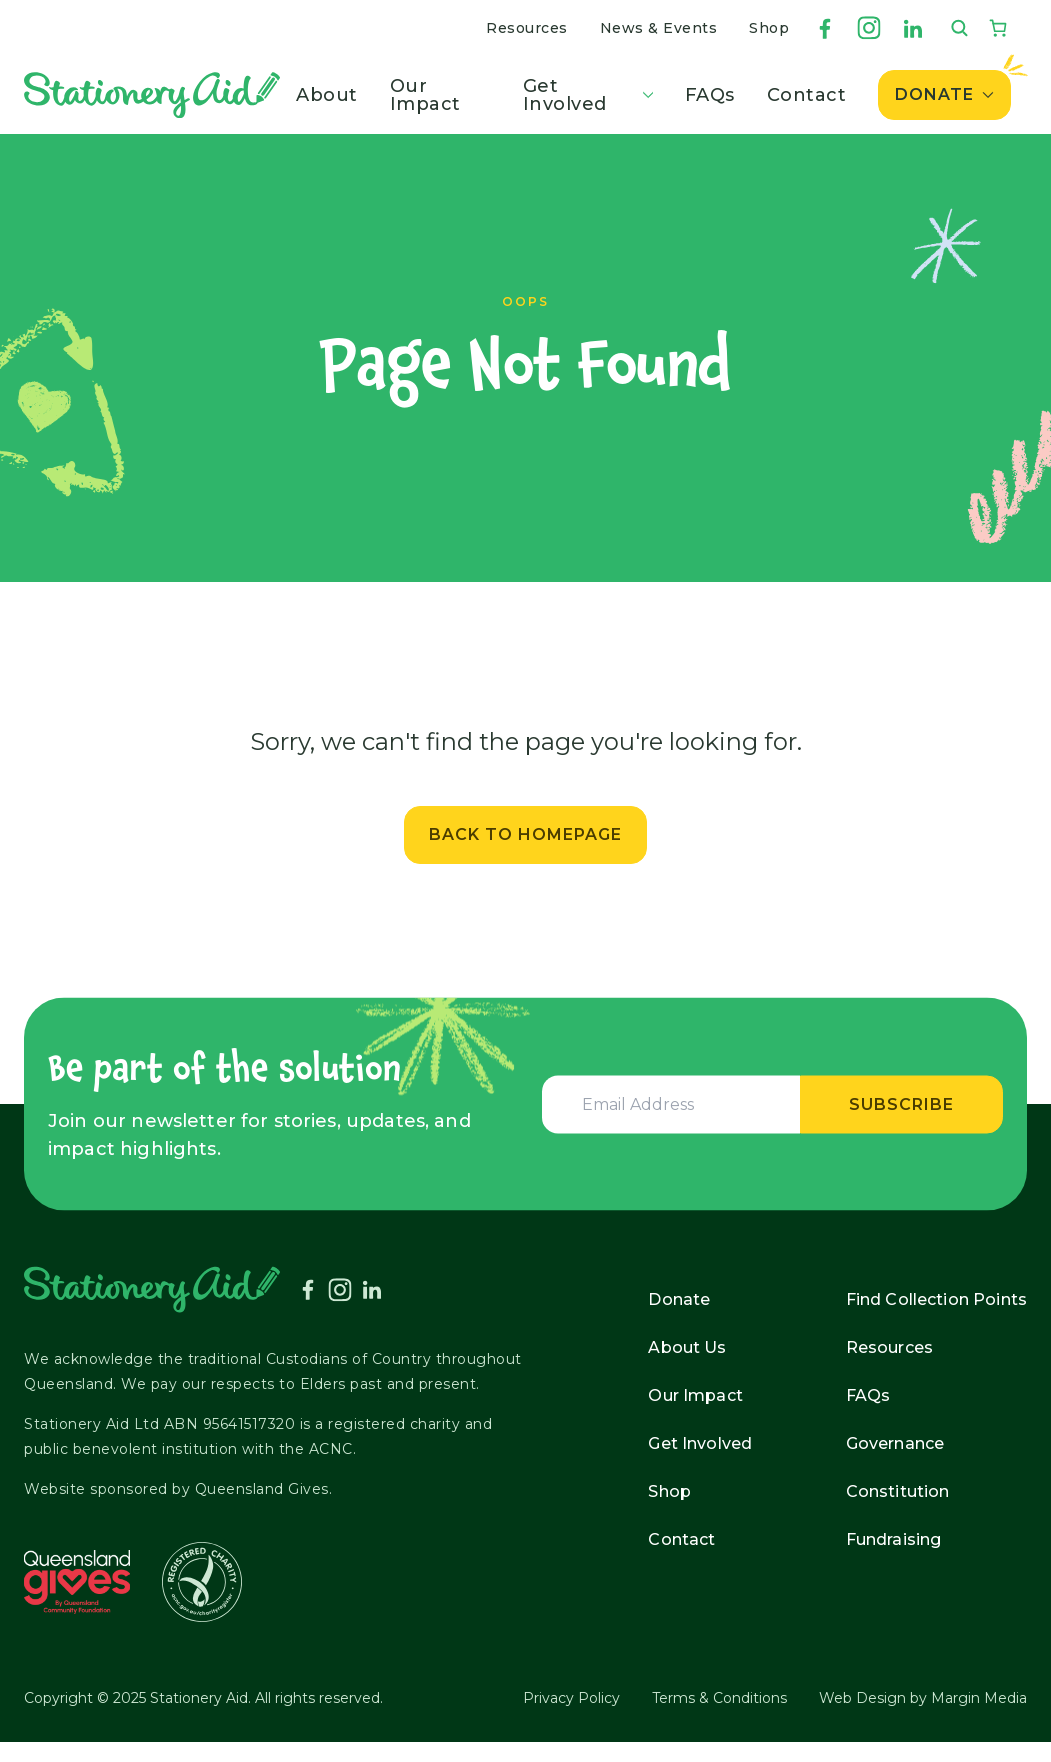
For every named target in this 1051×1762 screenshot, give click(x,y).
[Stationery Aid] (152, 95)
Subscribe (901, 1103)
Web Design (862, 1698)
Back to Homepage (525, 834)
